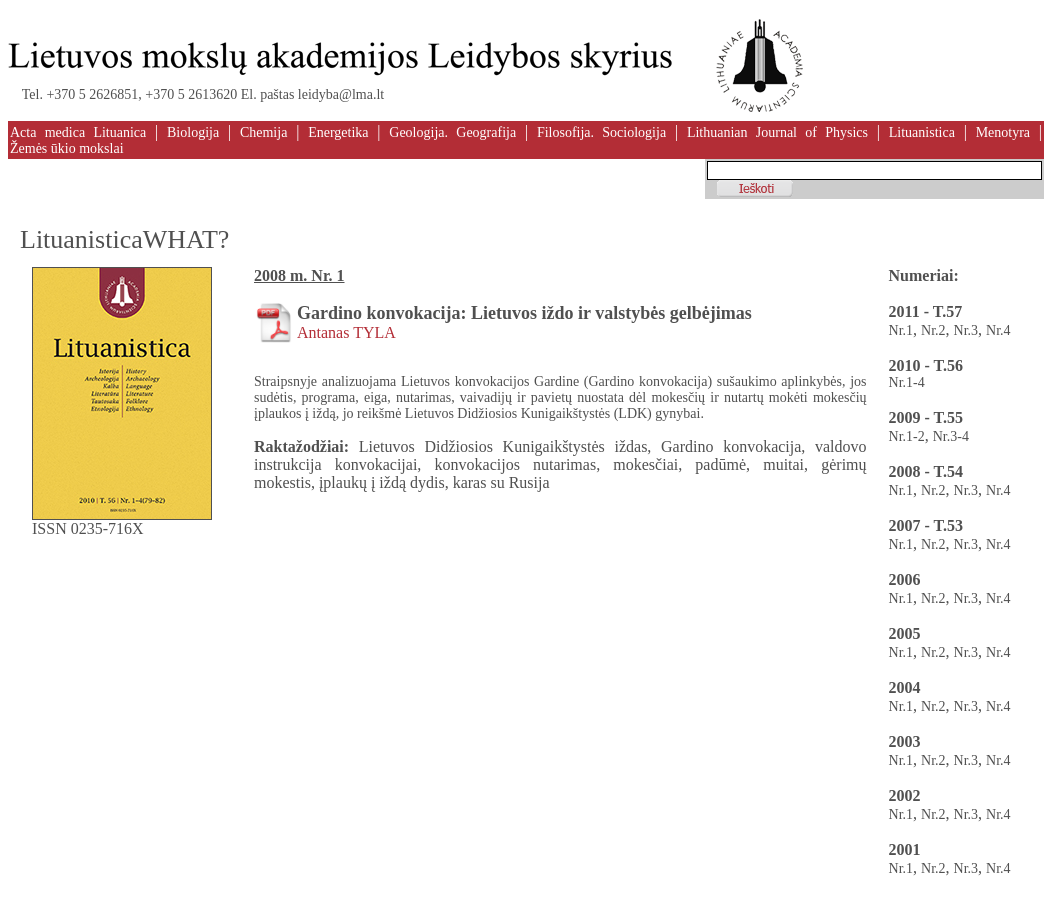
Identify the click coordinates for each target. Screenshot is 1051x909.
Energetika (338, 132)
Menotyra (1003, 132)
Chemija (263, 132)
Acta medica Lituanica (78, 132)
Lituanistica (922, 132)
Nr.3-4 (951, 436)
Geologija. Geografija (452, 132)
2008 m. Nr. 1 (299, 275)
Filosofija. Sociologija (601, 132)
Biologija (193, 132)
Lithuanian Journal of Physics (777, 132)
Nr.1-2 (907, 436)
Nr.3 (966, 330)
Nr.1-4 (907, 382)
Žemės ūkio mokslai (67, 148)
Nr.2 (933, 330)
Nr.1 (901, 330)
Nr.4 (998, 330)
